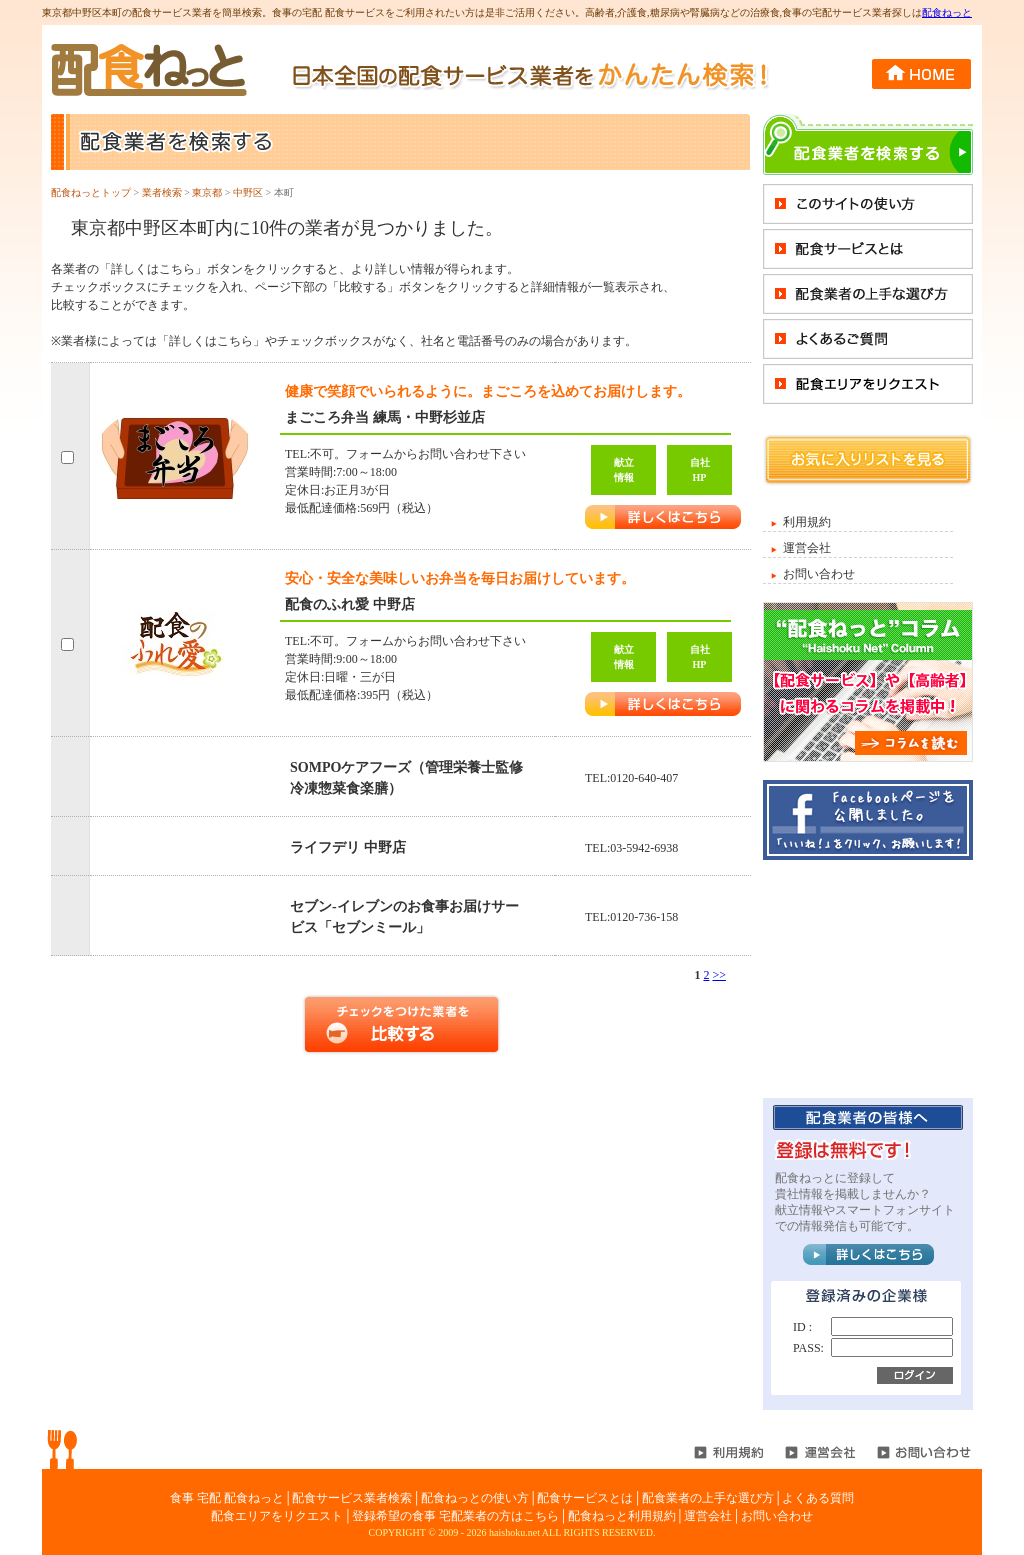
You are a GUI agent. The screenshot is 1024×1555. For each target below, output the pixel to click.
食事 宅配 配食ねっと (227, 1498)
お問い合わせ (819, 574)
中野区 (248, 192)
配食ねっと (947, 12)
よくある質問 (818, 1498)
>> (719, 975)
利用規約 (807, 522)
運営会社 (807, 548)
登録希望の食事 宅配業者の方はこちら (455, 1516)
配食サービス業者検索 (352, 1498)
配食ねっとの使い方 (475, 1498)
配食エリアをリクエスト (277, 1516)
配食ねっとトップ (91, 192)
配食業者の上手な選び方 (708, 1498)
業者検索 (162, 192)
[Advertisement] (868, 978)
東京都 (207, 192)
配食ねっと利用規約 (622, 1516)
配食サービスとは (585, 1498)
